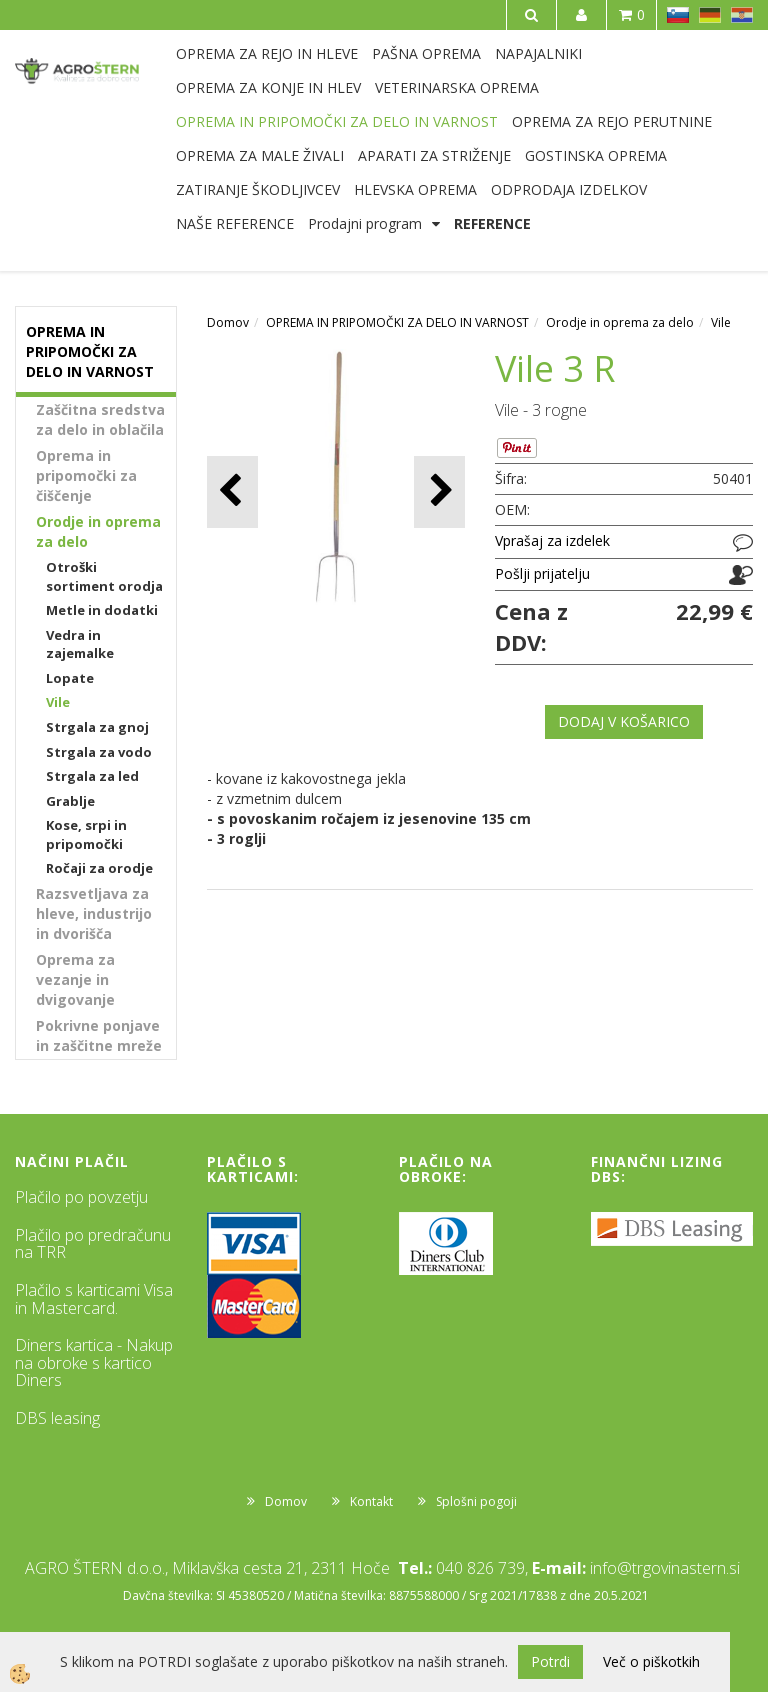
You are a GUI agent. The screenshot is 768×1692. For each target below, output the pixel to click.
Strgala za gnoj (97, 727)
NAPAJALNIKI (538, 53)
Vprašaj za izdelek (552, 540)
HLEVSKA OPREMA (415, 189)
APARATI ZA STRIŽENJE (434, 155)
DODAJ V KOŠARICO (624, 721)
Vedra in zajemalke (80, 644)
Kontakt (371, 1501)
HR (742, 15)
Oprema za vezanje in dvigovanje (75, 979)
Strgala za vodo (99, 752)
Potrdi (550, 1661)
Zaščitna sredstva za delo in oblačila (100, 419)
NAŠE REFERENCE (235, 223)
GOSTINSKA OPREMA (596, 155)
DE (710, 15)
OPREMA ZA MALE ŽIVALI (260, 155)
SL (678, 15)
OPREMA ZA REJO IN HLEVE (267, 53)
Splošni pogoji (476, 1501)
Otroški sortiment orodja (104, 576)
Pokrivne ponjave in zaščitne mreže (99, 1035)
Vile (58, 702)
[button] (439, 491)
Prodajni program (365, 223)
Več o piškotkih (651, 1661)
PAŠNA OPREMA (426, 53)
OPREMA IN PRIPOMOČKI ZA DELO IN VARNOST (337, 121)
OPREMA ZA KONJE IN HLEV (268, 87)
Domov (228, 322)
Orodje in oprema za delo (98, 531)
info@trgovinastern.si (665, 1568)
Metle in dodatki (102, 610)
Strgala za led (92, 776)
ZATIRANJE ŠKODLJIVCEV (258, 189)
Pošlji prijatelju (542, 573)
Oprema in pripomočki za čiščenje (86, 475)
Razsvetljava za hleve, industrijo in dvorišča (94, 913)
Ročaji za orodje (99, 868)
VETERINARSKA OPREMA (457, 87)
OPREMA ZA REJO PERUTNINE (612, 121)
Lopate (70, 678)
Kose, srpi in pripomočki (86, 834)
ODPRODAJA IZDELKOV (569, 189)
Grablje (70, 801)
